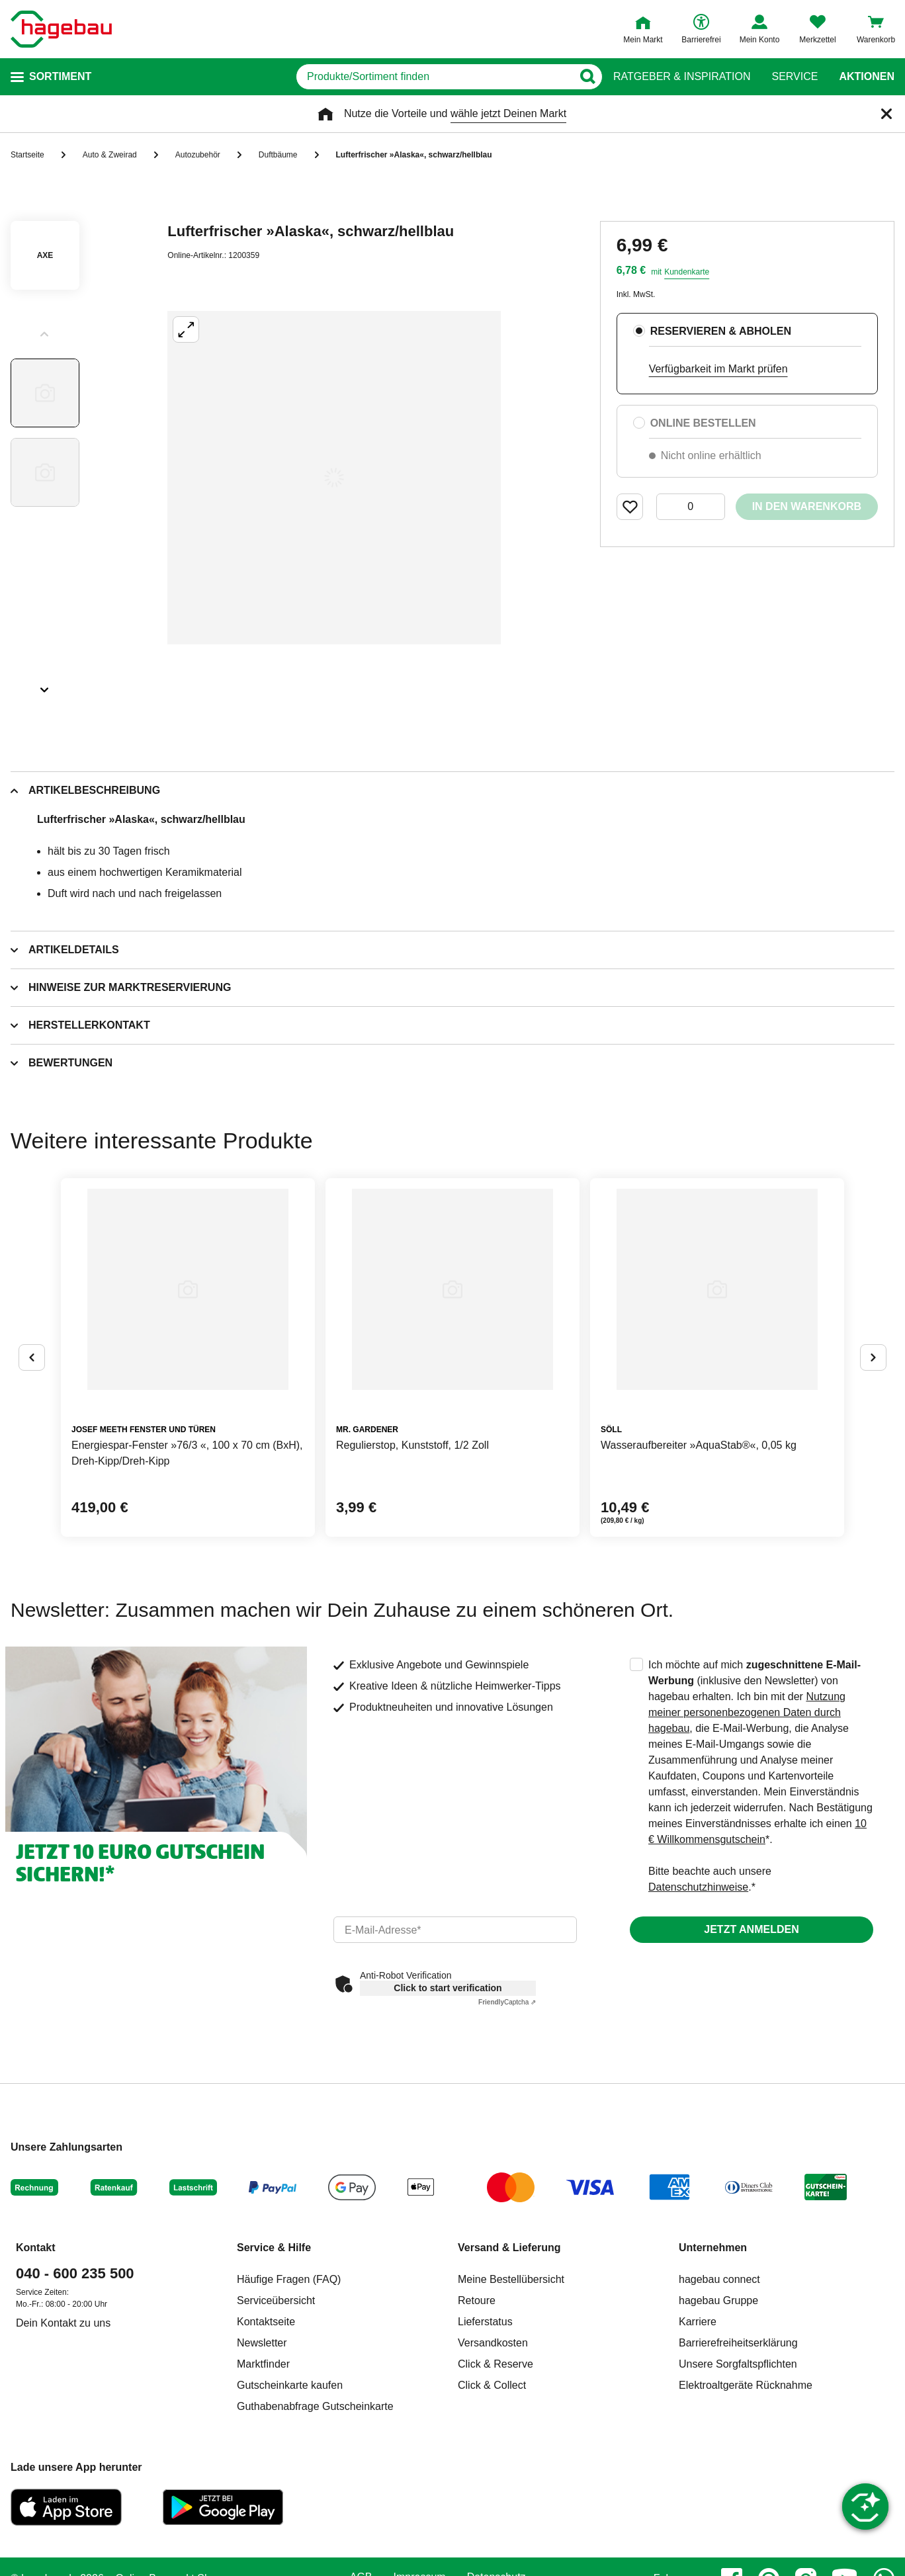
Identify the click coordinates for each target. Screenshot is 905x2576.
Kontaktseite (266, 2321)
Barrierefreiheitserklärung (738, 2342)
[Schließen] (886, 114)
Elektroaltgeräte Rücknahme (745, 2385)
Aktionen (866, 76)
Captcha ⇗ (507, 2002)
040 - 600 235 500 (75, 2273)
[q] (434, 76)
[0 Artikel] (690, 507)
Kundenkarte (686, 272)
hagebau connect (719, 2279)
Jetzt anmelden (751, 1929)
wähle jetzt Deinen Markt (508, 113)
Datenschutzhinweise (698, 1887)
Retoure (477, 2300)
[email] (455, 1929)
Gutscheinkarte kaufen (290, 2385)
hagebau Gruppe (718, 2300)
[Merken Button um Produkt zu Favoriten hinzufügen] (630, 507)
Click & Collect (492, 2385)
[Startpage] (61, 29)
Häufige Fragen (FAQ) (289, 2279)
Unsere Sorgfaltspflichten (738, 2364)
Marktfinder (263, 2364)
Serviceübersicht (276, 2300)
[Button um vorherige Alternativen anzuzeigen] (32, 1357)
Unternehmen (713, 2247)
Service (794, 76)
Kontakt (36, 2247)
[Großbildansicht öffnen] (334, 477)
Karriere (697, 2321)
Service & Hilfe (274, 2247)
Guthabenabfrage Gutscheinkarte (315, 2406)
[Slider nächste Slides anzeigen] (45, 685)
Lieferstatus (485, 2321)
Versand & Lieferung (509, 2247)
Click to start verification (447, 1988)
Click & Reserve (495, 2364)
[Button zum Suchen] (587, 76)
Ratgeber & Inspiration (681, 76)
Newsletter (262, 2342)
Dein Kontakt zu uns (63, 2323)
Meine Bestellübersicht (511, 2279)
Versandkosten (493, 2342)
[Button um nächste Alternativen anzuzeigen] (873, 1357)
